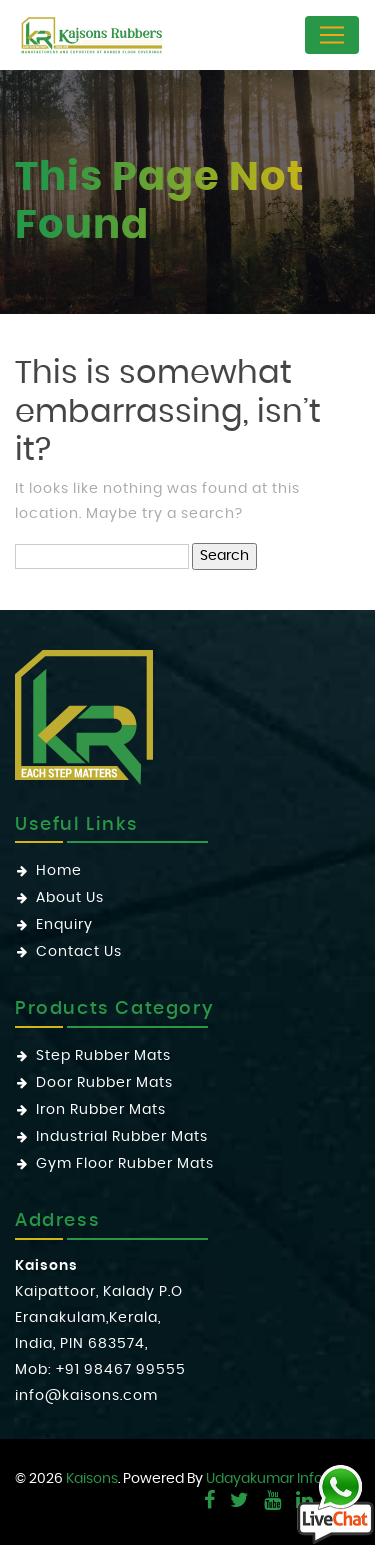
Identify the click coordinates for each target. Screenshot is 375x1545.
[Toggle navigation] (332, 35)
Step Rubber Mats (103, 1056)
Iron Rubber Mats (101, 1110)
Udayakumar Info (264, 1479)
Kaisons (92, 1479)
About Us (70, 898)
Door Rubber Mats (104, 1083)
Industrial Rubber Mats (122, 1137)
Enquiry (64, 925)
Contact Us (79, 952)
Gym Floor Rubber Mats (125, 1164)
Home (59, 871)
